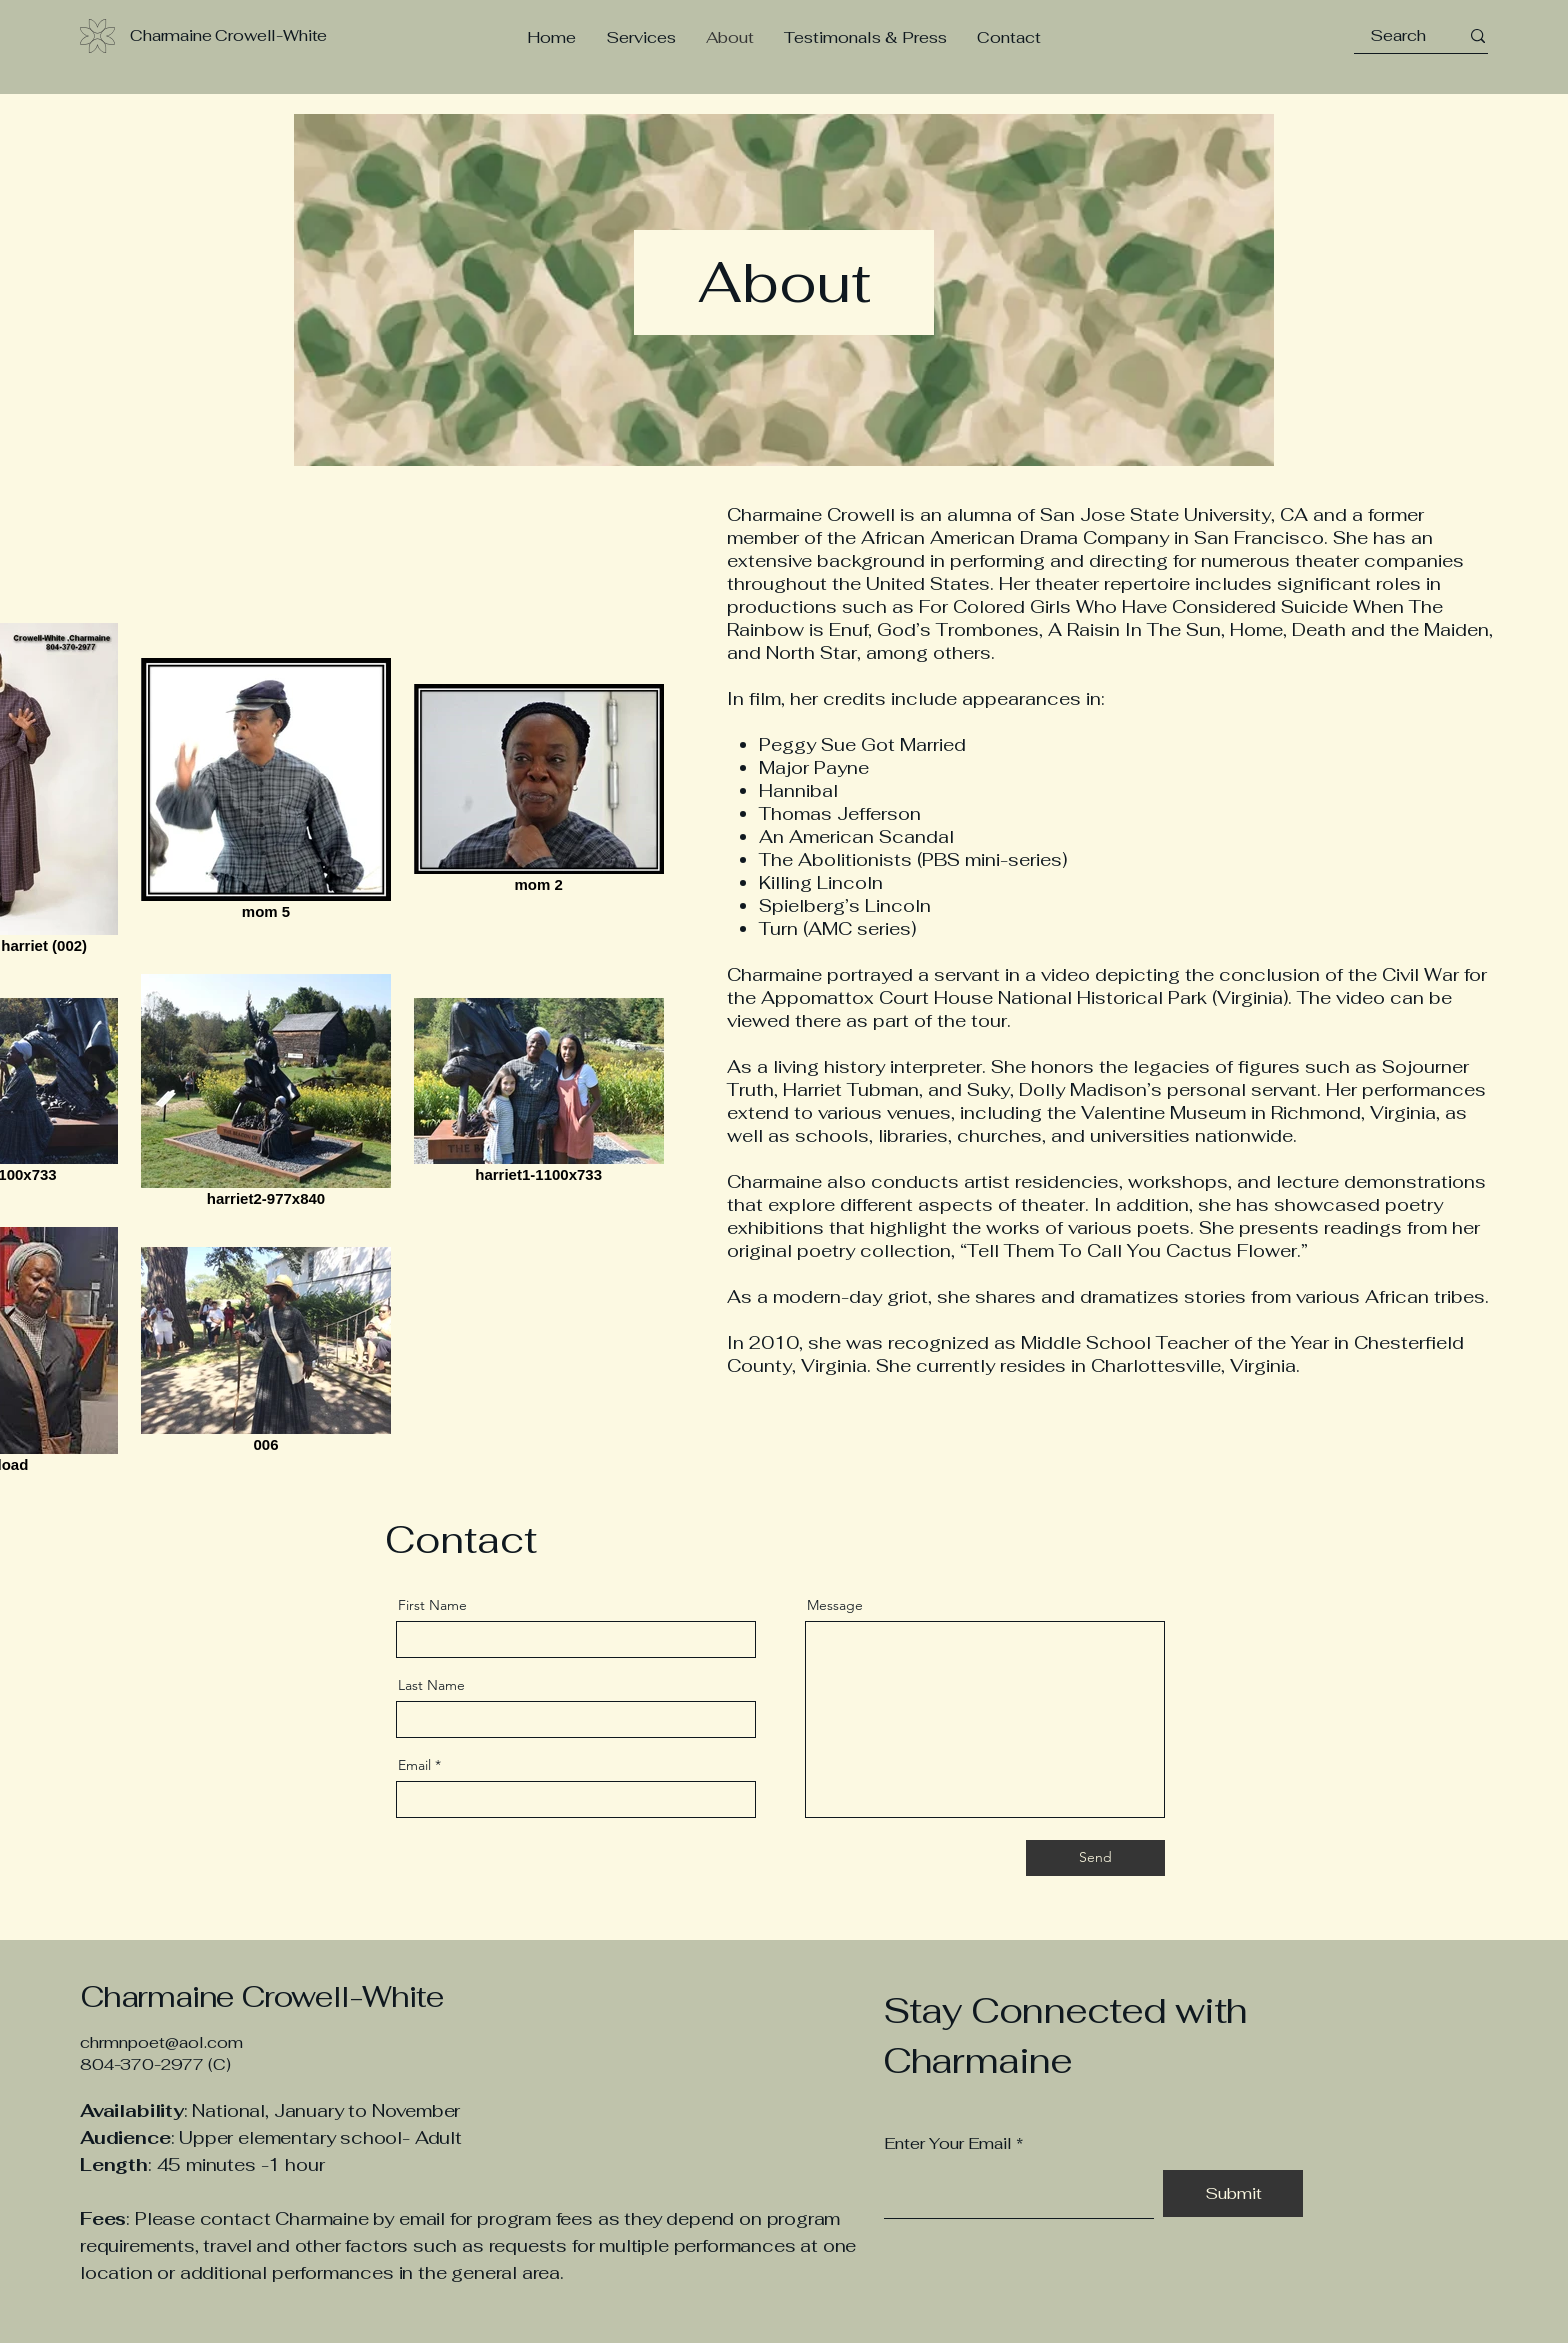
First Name (432, 1605)
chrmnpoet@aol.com (161, 2042)
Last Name (431, 1685)
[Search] (1398, 36)
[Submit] (1233, 2193)
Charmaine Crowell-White (265, 1996)
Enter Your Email (948, 2144)
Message (835, 1605)
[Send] (1095, 1858)
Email (414, 1765)
